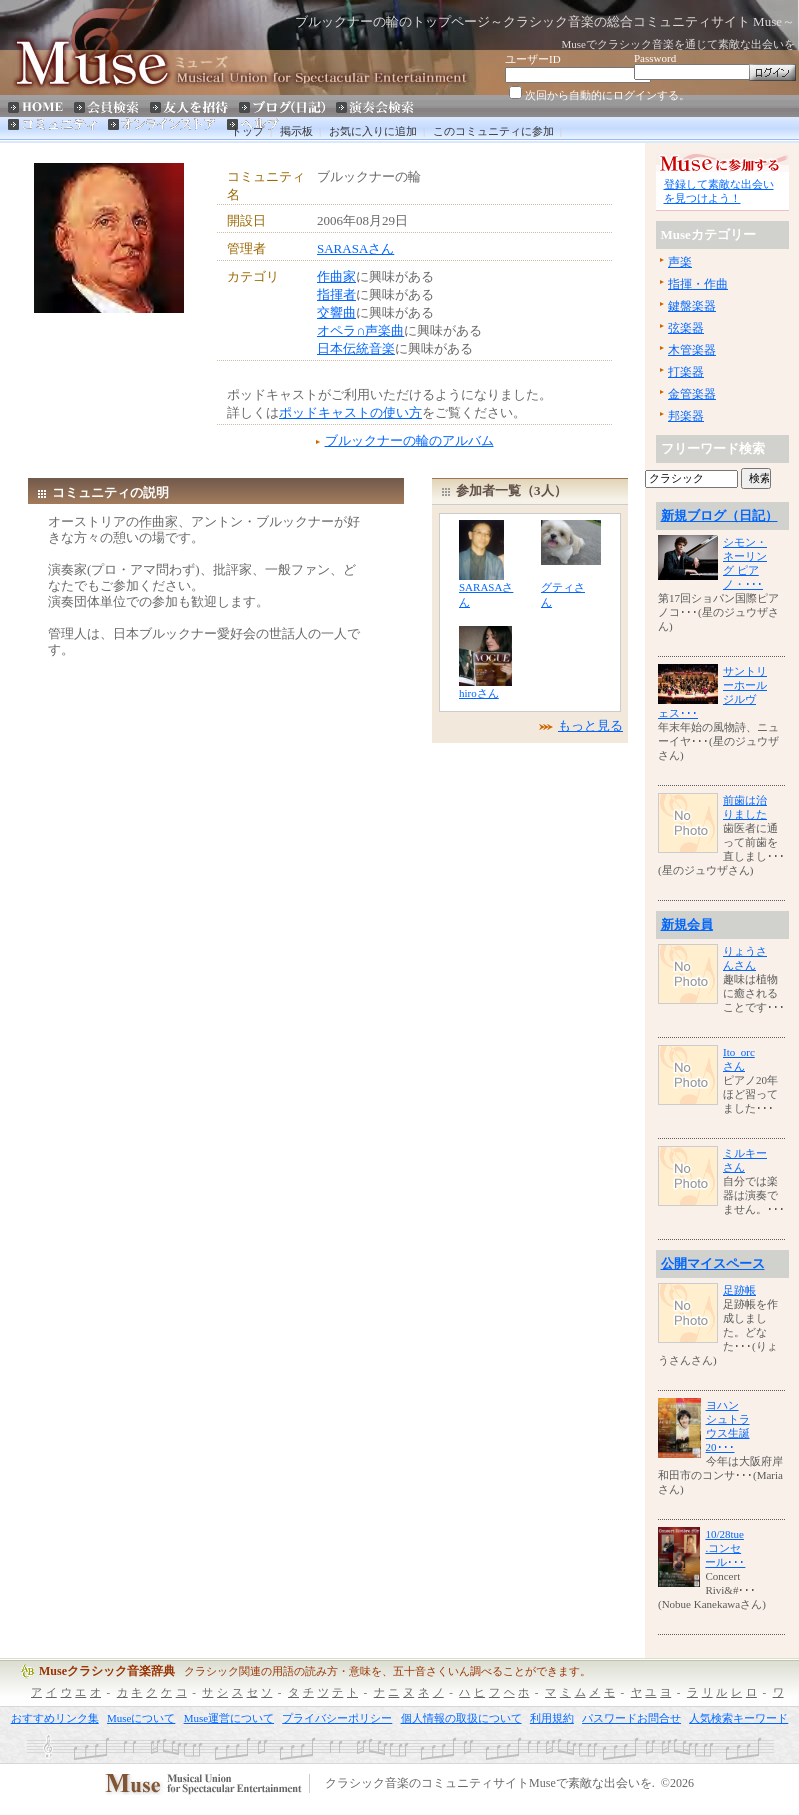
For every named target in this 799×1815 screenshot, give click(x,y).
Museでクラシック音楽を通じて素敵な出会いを (678, 44)
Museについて (141, 1718)
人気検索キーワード (738, 1718)
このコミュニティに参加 (493, 131)
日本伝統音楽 (356, 348)
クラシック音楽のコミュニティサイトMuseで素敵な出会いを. (490, 1784)
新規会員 (687, 924)
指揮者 (336, 294)
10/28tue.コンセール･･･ (725, 1548)
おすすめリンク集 (55, 1718)
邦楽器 (686, 416)
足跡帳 (739, 1290)
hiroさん (479, 693)
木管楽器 (692, 350)
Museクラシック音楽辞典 (107, 1671)
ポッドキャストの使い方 (350, 412)
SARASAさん (355, 248)
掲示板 (296, 131)
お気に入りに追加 (373, 131)
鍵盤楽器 (692, 306)
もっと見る (590, 725)
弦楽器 (686, 328)
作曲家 (336, 276)
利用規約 (552, 1718)
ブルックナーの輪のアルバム (409, 440)
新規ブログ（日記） (719, 515)
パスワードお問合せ (631, 1718)
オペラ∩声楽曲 (360, 330)
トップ (247, 131)
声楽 (680, 262)
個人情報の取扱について (461, 1718)
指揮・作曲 (698, 284)
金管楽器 (692, 394)
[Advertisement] (126, 363)
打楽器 (686, 372)
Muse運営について (229, 1718)
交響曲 (336, 312)
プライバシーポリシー (337, 1718)
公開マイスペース (713, 1263)
